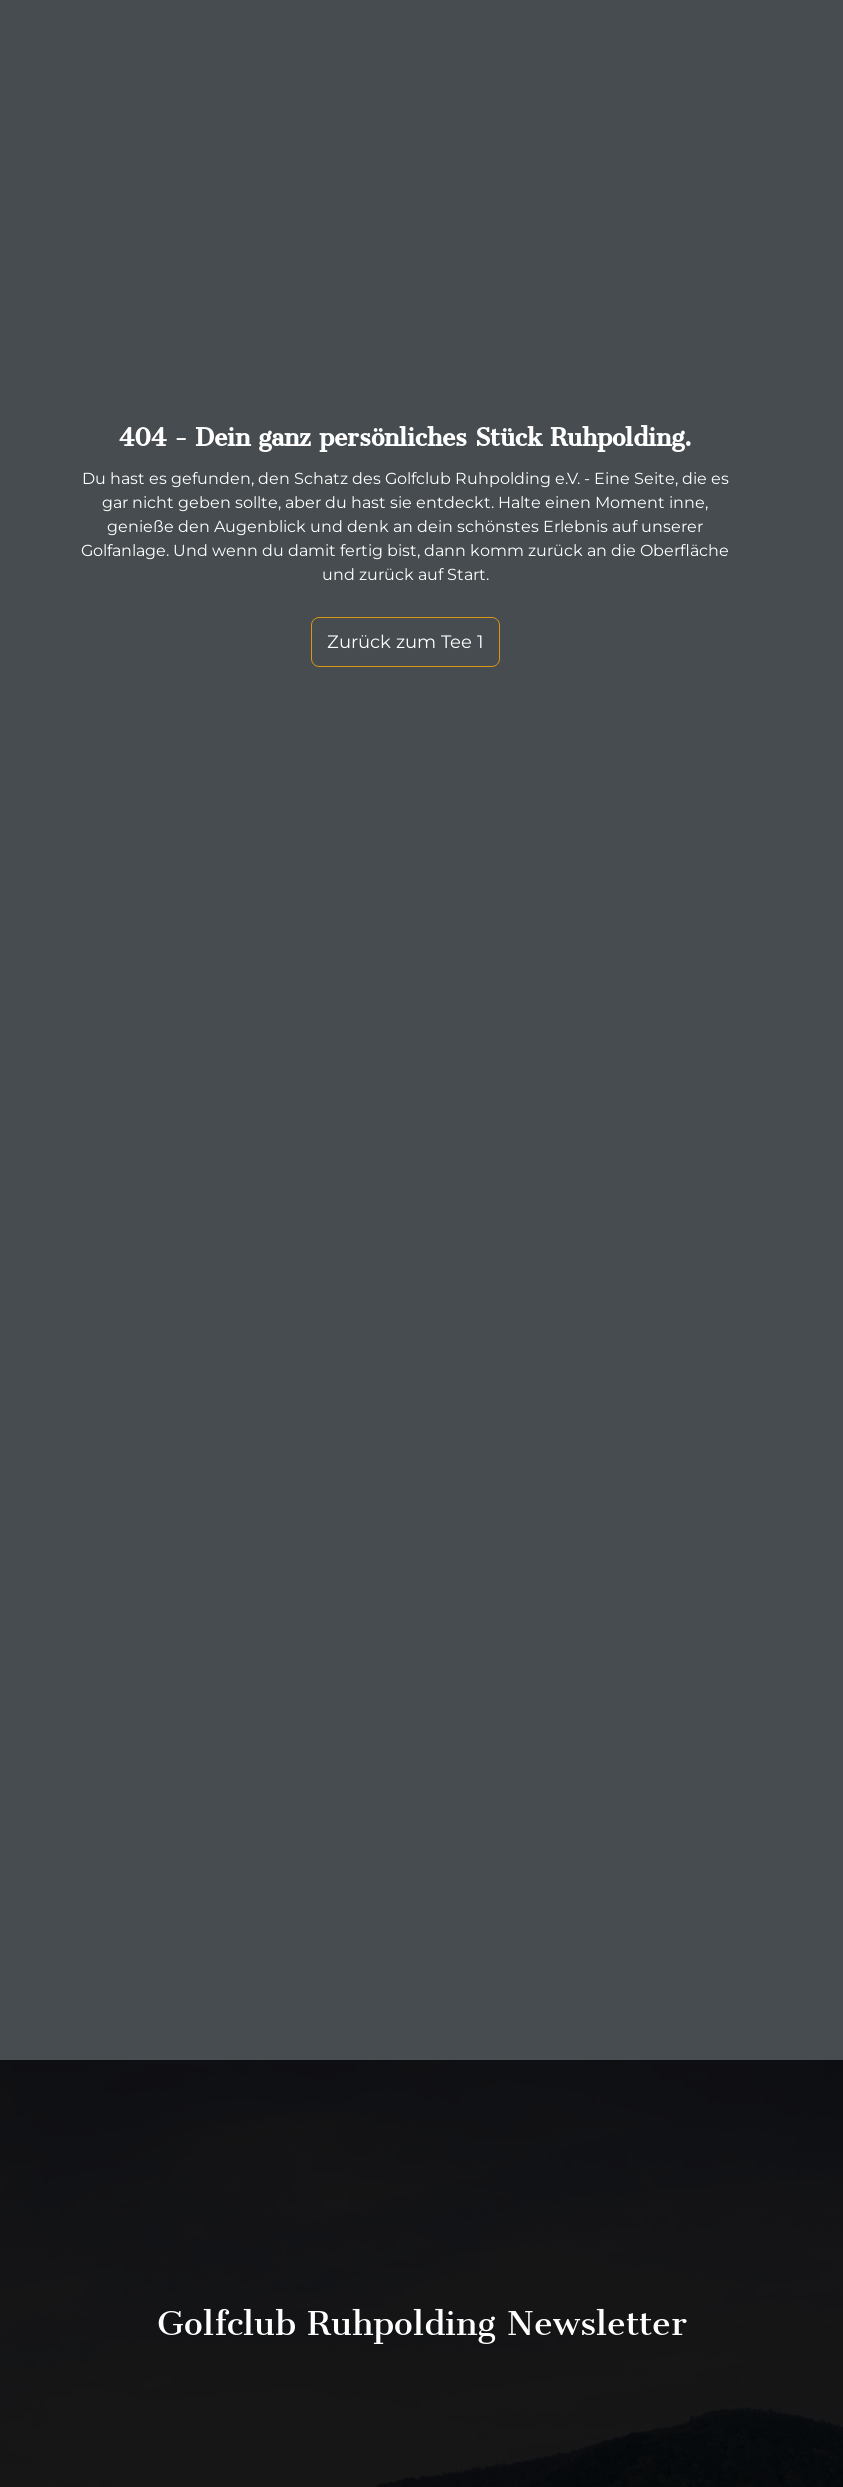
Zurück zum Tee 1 (402, 642)
